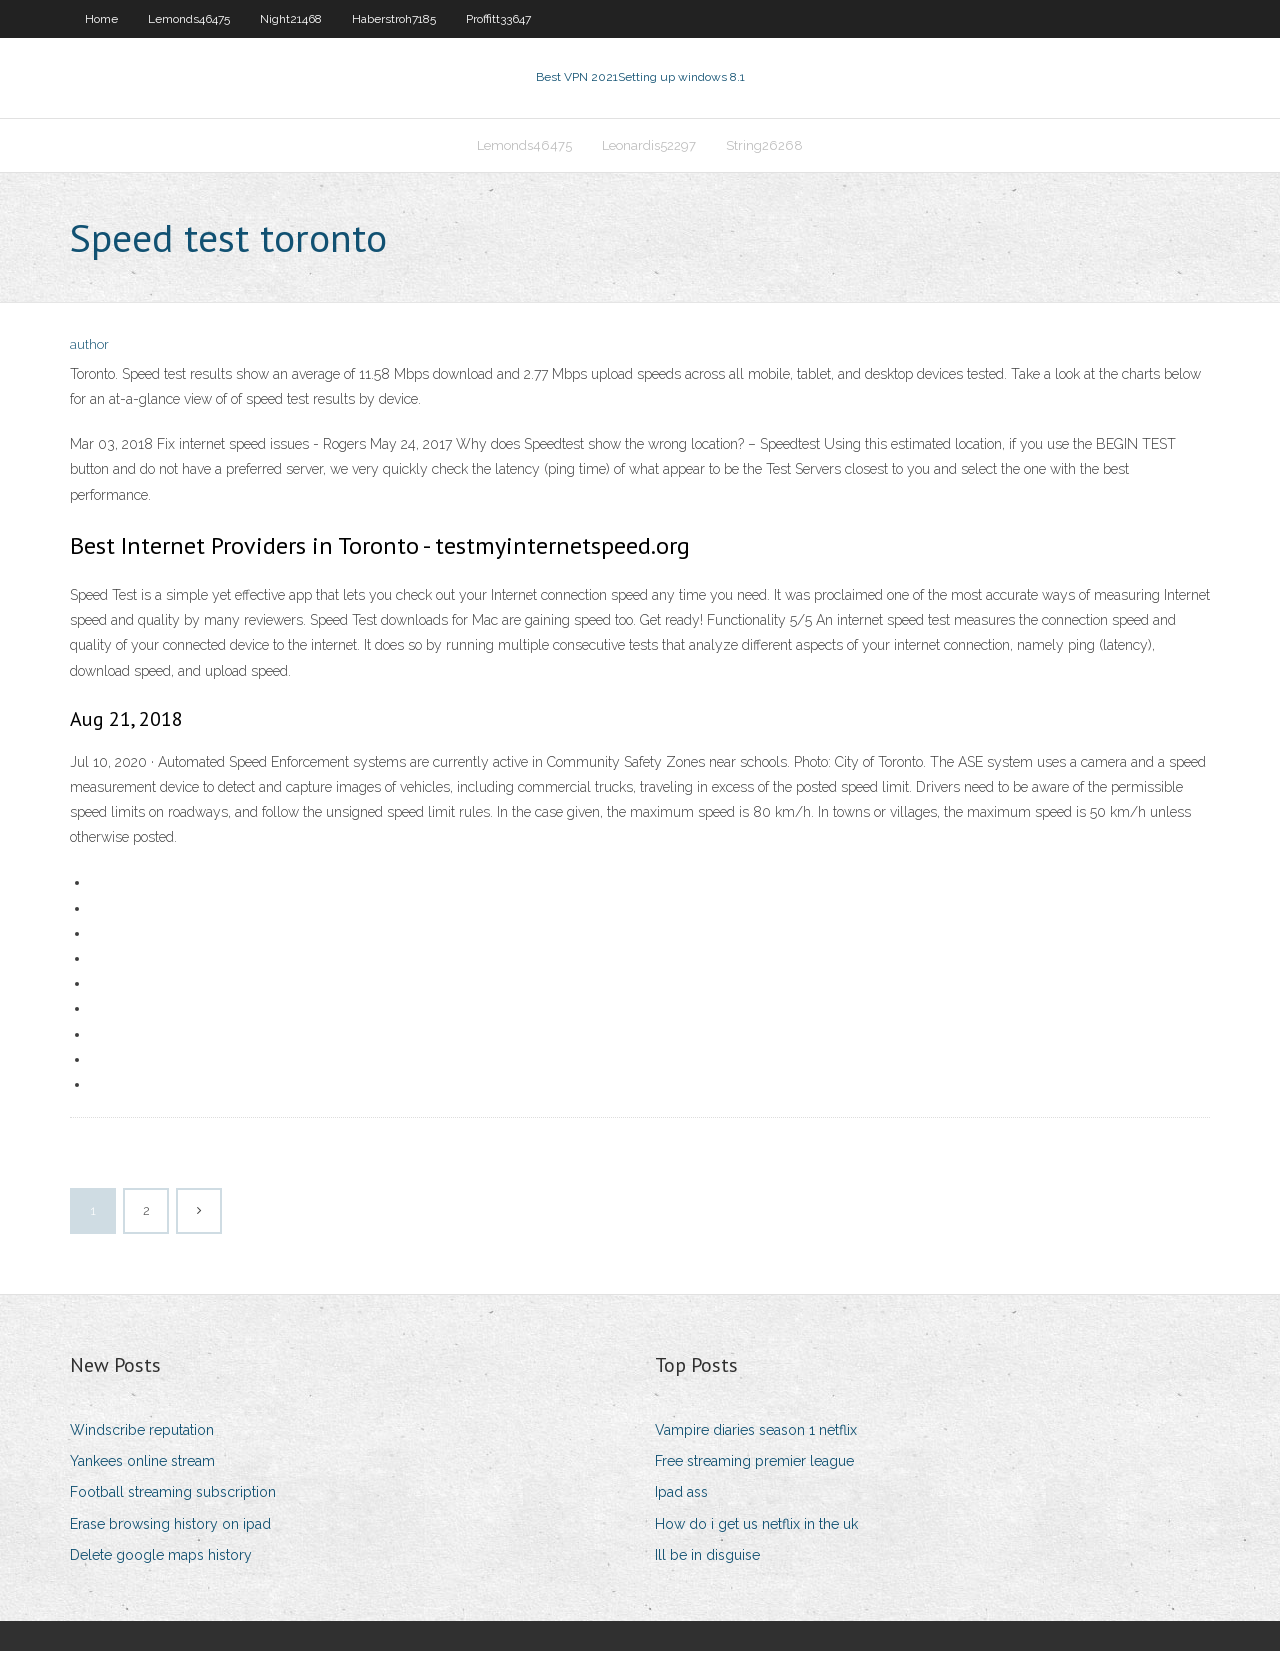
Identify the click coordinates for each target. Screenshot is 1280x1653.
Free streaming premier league (754, 1463)
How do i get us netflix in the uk (756, 1526)
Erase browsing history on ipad (170, 1526)
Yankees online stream (142, 1463)
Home (101, 19)
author (89, 347)
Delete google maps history (161, 1557)
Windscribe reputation (142, 1432)
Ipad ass (681, 1495)
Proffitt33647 (498, 19)
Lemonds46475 (189, 19)
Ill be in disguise (707, 1557)
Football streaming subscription (173, 1495)
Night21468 (291, 19)
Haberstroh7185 (394, 19)
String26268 (764, 146)
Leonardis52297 (649, 146)
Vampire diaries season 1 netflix (756, 1432)
